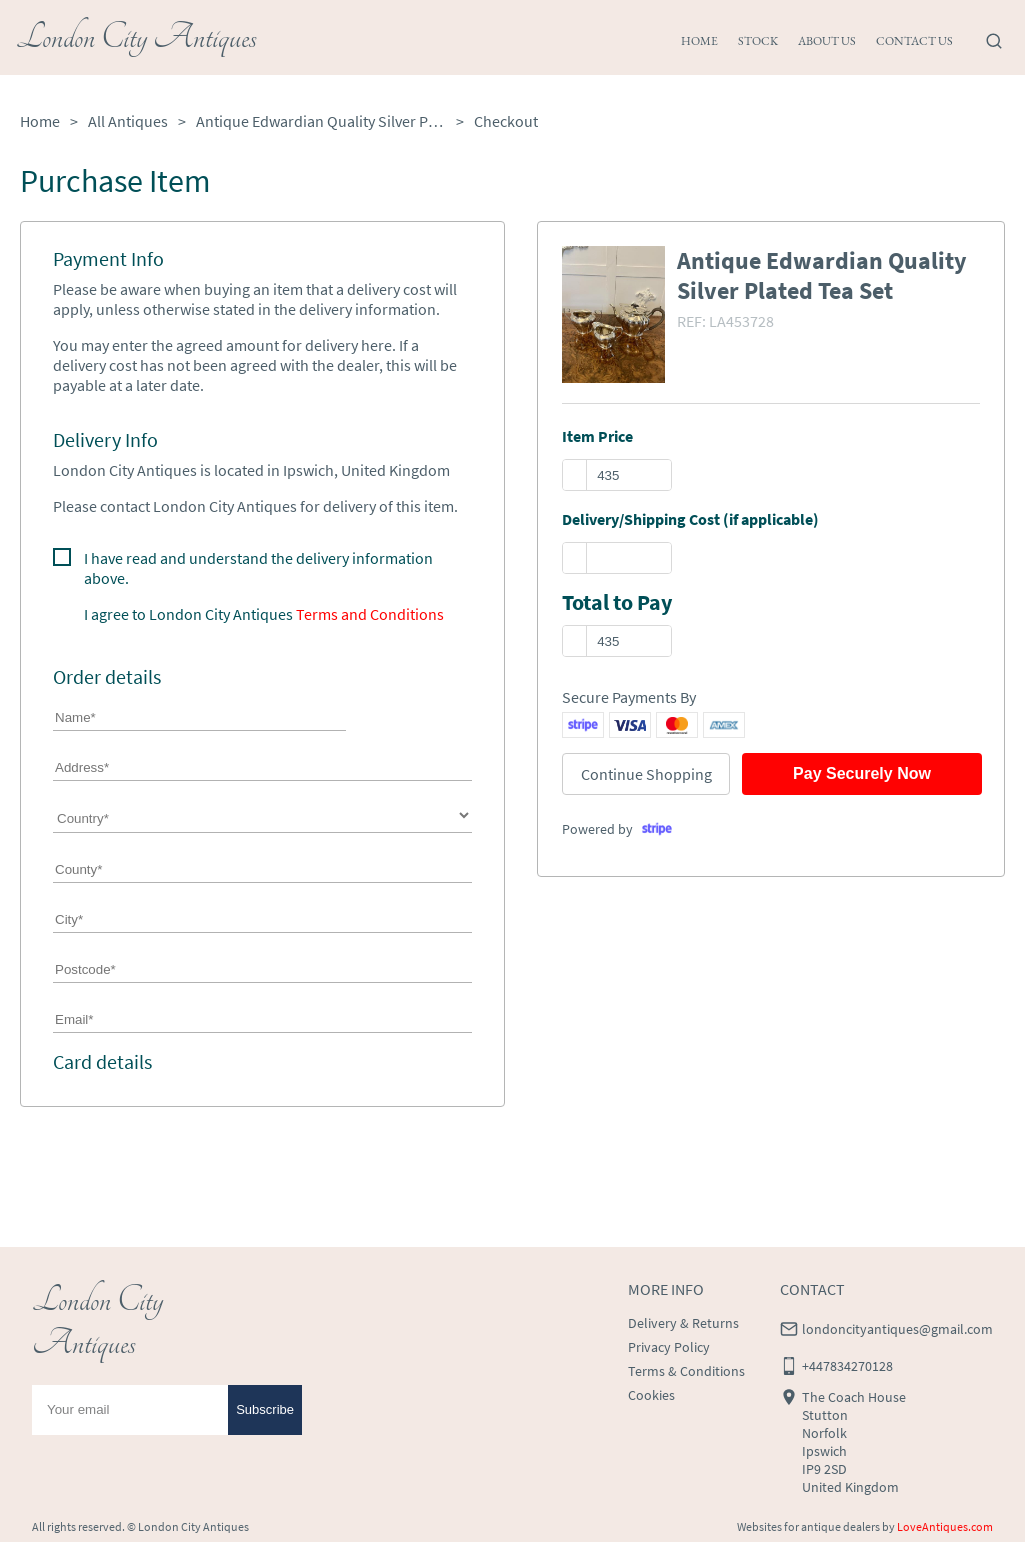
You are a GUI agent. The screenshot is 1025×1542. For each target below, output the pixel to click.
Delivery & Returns (683, 1323)
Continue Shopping (646, 774)
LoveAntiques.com (945, 1526)
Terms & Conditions (686, 1371)
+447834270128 (847, 1366)
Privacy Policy (669, 1347)
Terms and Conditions (370, 614)
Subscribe (265, 1409)
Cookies (651, 1395)
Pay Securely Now (862, 773)
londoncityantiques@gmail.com (897, 1329)
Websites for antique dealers (808, 1526)
